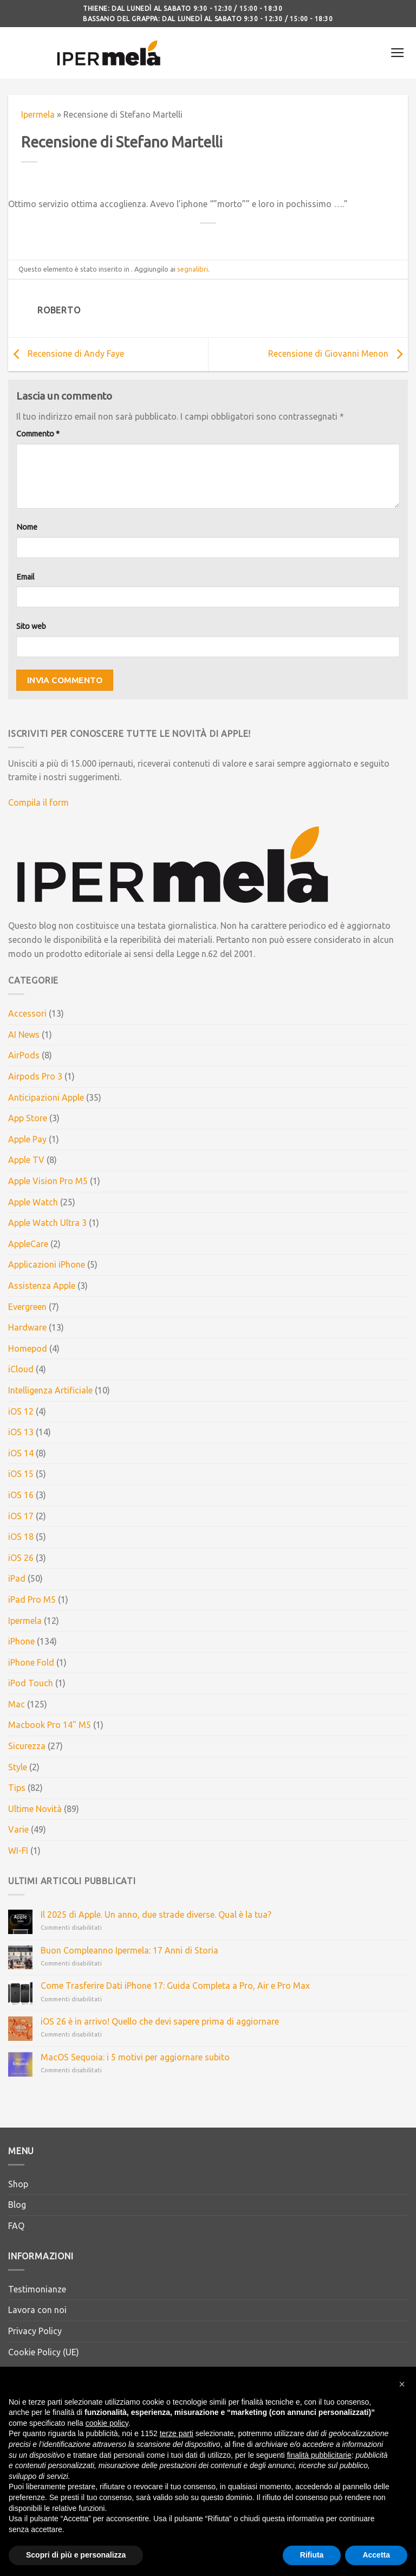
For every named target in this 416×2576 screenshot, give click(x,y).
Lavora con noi (37, 2310)
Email (25, 577)
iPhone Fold (31, 1662)
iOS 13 (21, 1432)
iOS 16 (21, 1495)
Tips (16, 1788)
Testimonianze (37, 2289)
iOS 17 (21, 1516)
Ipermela (38, 114)
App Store (27, 1118)
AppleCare (28, 1244)
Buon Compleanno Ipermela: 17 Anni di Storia (129, 1950)
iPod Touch (30, 1683)
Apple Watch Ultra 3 (47, 1223)
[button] (402, 2399)
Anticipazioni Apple (46, 1097)
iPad (16, 1578)
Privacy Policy (35, 2331)
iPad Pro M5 (32, 1599)
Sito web (31, 626)
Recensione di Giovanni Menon (338, 353)
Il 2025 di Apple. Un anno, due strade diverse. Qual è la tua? (156, 1914)
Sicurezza (27, 1746)
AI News (24, 1034)
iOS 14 (21, 1453)
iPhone (21, 1641)
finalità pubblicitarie (319, 2470)
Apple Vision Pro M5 (48, 1181)
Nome (26, 527)
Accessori (27, 1013)
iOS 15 (21, 1474)
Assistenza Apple (41, 1285)
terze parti (176, 2449)
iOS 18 (21, 1536)
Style (17, 1767)
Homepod (27, 1348)
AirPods (24, 1055)
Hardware (27, 1327)
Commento (38, 433)
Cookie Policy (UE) (43, 2352)
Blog (17, 2204)
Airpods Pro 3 (35, 1076)
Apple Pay (27, 1139)
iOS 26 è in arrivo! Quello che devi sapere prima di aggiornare (160, 2021)
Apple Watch (33, 1202)
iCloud (21, 1369)
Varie (18, 1829)
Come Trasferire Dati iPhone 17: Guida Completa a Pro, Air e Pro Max (175, 1985)
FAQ (16, 2226)
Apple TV (26, 1160)
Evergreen (27, 1307)
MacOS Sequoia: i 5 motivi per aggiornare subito (135, 2057)
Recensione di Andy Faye (66, 353)
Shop (18, 2184)
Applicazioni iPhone (46, 1264)
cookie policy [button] (107, 2438)
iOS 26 (21, 1558)
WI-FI (18, 1850)
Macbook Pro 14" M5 (49, 1725)
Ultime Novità (35, 1809)
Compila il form (38, 802)
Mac (16, 1704)
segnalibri (192, 269)
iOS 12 (21, 1411)
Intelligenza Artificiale (50, 1390)
